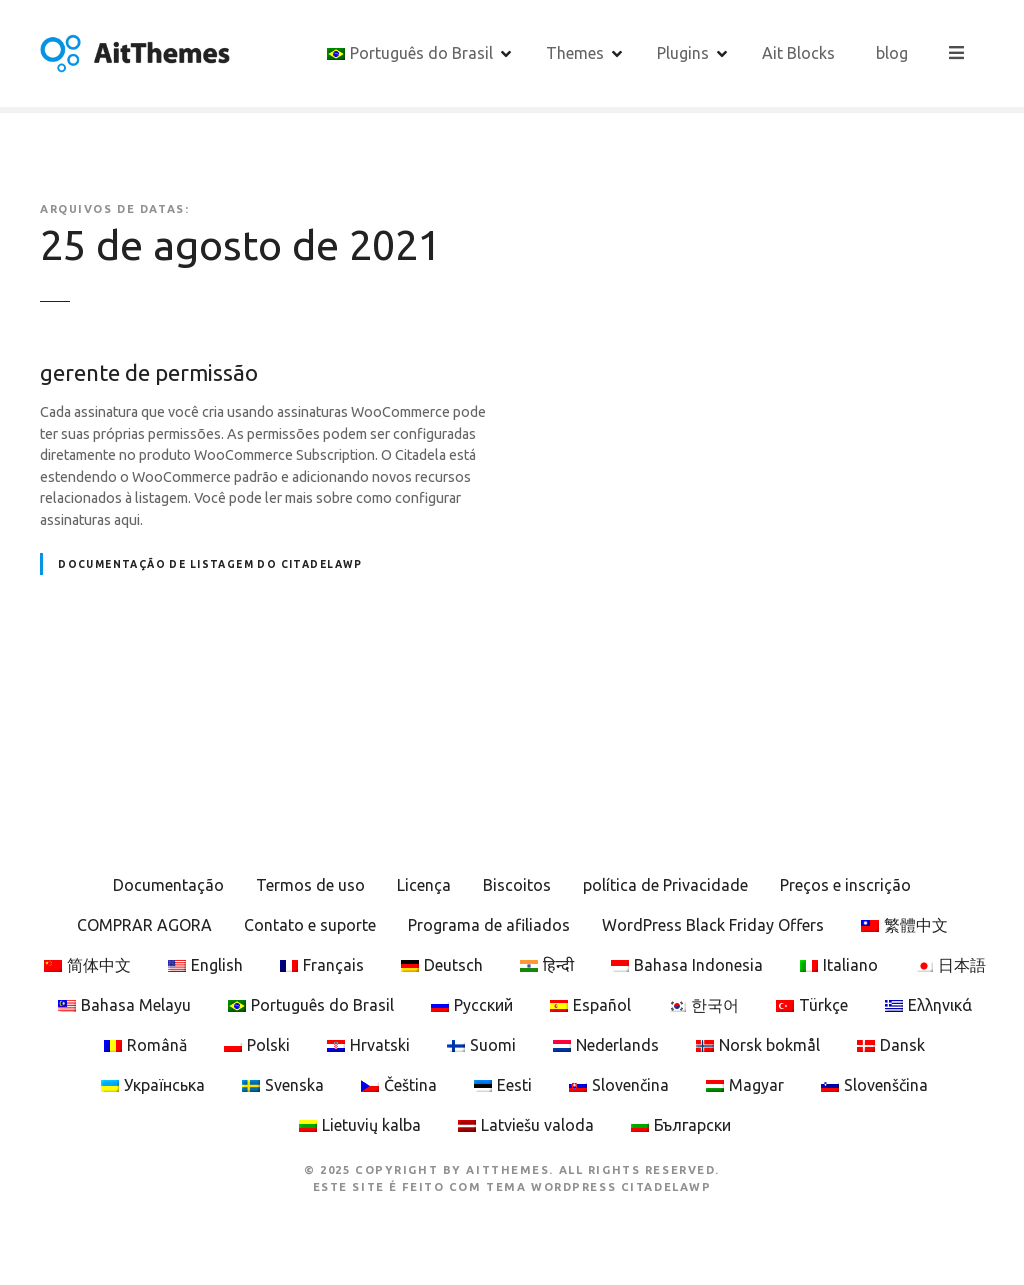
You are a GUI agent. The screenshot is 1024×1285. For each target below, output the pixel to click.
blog (893, 53)
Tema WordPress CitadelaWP (598, 1187)
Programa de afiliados (489, 925)
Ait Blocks (799, 53)
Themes (576, 53)
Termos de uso (310, 885)
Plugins (684, 53)
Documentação (168, 885)
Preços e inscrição (845, 885)
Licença (424, 885)
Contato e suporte (310, 925)
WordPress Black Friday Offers (713, 925)
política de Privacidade (665, 885)
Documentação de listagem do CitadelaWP (210, 564)
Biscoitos (517, 885)
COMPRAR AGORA (144, 925)
